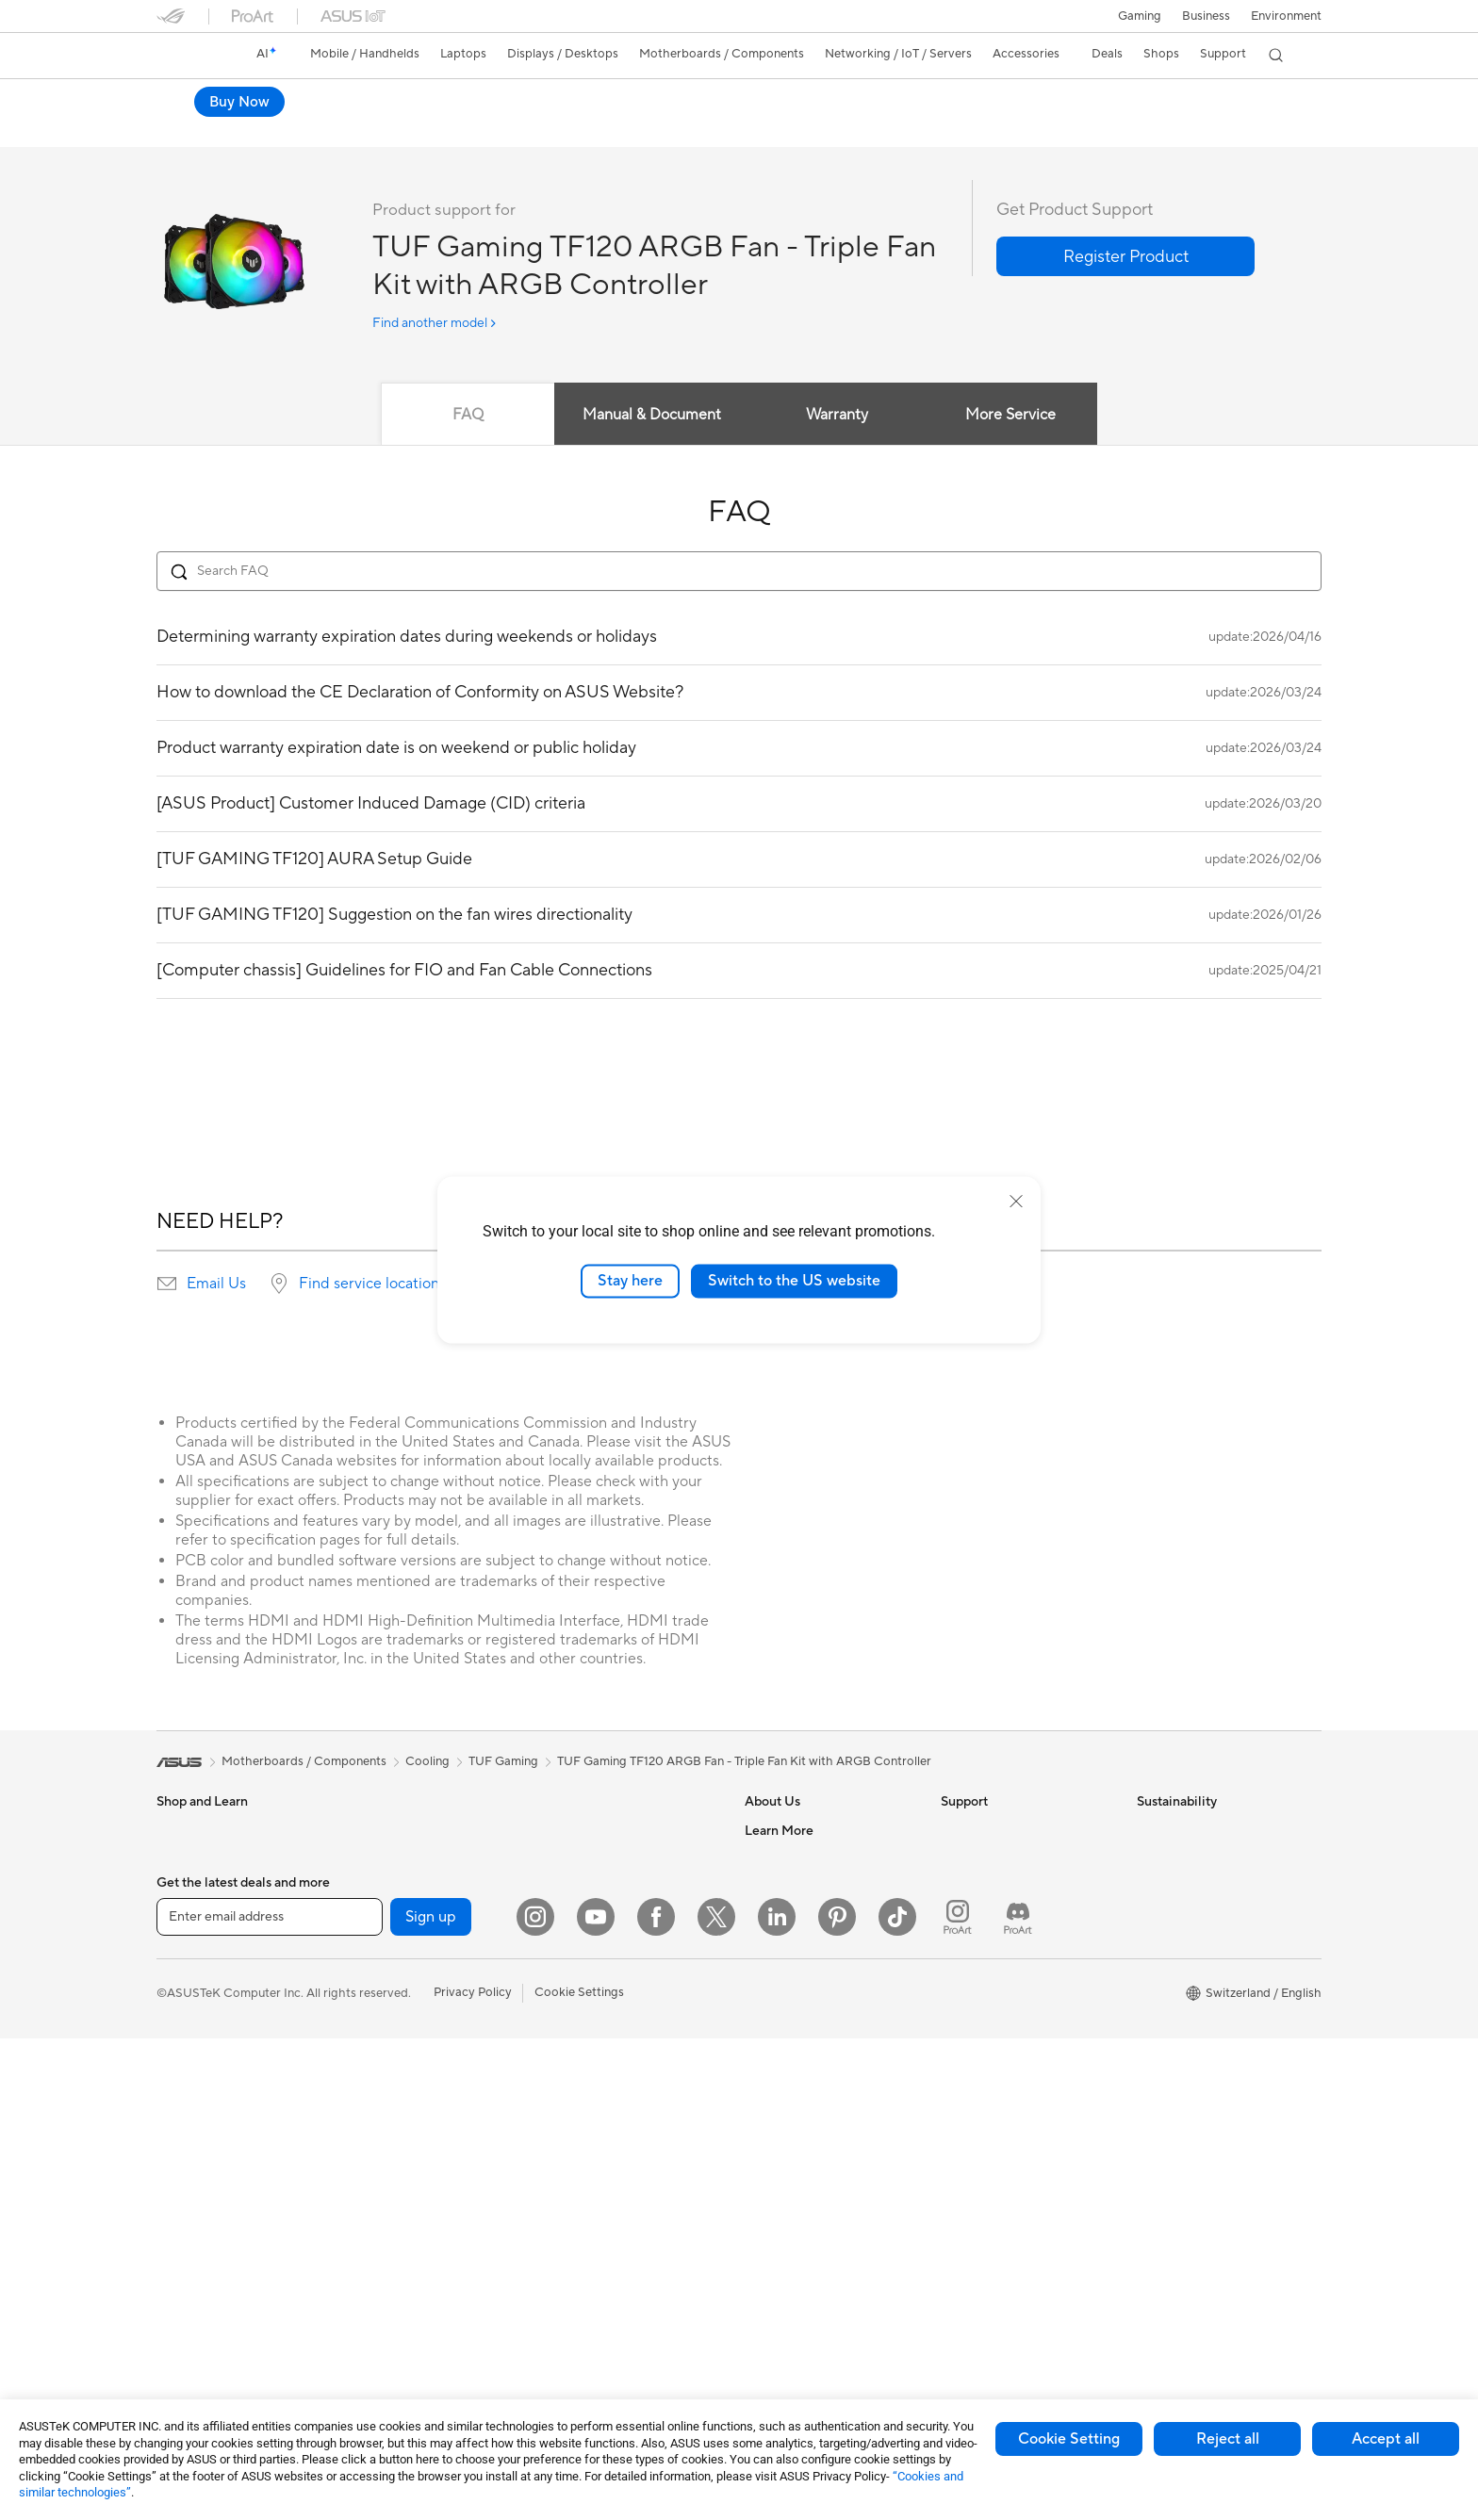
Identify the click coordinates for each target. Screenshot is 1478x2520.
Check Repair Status (998, 1859)
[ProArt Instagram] (958, 2398)
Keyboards (576, 1989)
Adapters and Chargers (611, 2159)
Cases (369, 2001)
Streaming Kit (584, 2074)
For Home (184, 1917)
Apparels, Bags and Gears (617, 2102)
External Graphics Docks (421, 2171)
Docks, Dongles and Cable (619, 2187)
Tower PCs (186, 2173)
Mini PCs (376, 1887)
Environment (1286, 16)
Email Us (216, 1284)
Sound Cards (388, 2086)
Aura (758, 2312)
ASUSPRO (774, 2171)
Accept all (1386, 2439)
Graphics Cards (395, 1973)
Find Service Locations (1004, 1887)
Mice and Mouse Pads (606, 2017)
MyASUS (966, 2100)
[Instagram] (535, 2398)
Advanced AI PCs (793, 2114)
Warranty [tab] (837, 415)
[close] (1016, 1201)
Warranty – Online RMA (1006, 1831)
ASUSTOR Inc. (785, 1972)
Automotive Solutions (805, 2199)
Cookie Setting (1069, 2439)
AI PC (761, 2086)
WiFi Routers (582, 1860)
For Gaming (189, 2030)
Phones (177, 1860)
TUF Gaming (503, 1762)
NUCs (369, 1859)
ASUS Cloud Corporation (816, 2000)
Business (1206, 16)
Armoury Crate (787, 2284)
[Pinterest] (837, 2398)
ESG (1149, 1831)
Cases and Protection (605, 2130)
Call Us (960, 1972)
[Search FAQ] (739, 572)
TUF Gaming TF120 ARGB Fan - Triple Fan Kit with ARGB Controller (447, 98)
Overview (180, 129)
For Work (182, 1946)
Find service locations (372, 1284)
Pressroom (775, 1944)
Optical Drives (392, 2114)
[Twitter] (716, 2398)
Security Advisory (990, 2044)
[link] (188, 55)
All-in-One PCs (197, 2144)
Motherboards (393, 1945)
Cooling (374, 2029)
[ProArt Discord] (1018, 2398)
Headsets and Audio (602, 2046)
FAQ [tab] (465, 415)
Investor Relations (795, 1915)
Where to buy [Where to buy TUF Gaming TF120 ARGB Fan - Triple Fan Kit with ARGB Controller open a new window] (1257, 101)
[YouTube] (596, 2398)
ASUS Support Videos (1002, 2072)
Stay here (630, 1280)
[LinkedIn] (777, 2398)
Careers (767, 1859)
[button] (1139, 16)
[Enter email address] (269, 2398)
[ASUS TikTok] (897, 2398)
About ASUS (780, 1831)
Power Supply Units (406, 2058)
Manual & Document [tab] (651, 415)
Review (342, 129)
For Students (192, 2002)
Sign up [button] (430, 2398)
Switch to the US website (794, 1280)
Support (411, 129)
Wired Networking (597, 1931)
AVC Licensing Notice (805, 2227)
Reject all (1227, 2439)
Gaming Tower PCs (404, 1831)
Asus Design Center (799, 2143)
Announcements (789, 1887)
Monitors (181, 2088)
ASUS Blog (776, 2256)
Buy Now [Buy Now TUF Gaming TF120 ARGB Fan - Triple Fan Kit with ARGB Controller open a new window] (1139, 101)
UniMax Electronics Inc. (810, 2029)
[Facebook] (656, 2398)
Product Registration (999, 1915)
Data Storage (389, 2143)
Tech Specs (264, 129)
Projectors (185, 2116)
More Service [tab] (1014, 415)
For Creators (192, 1974)
